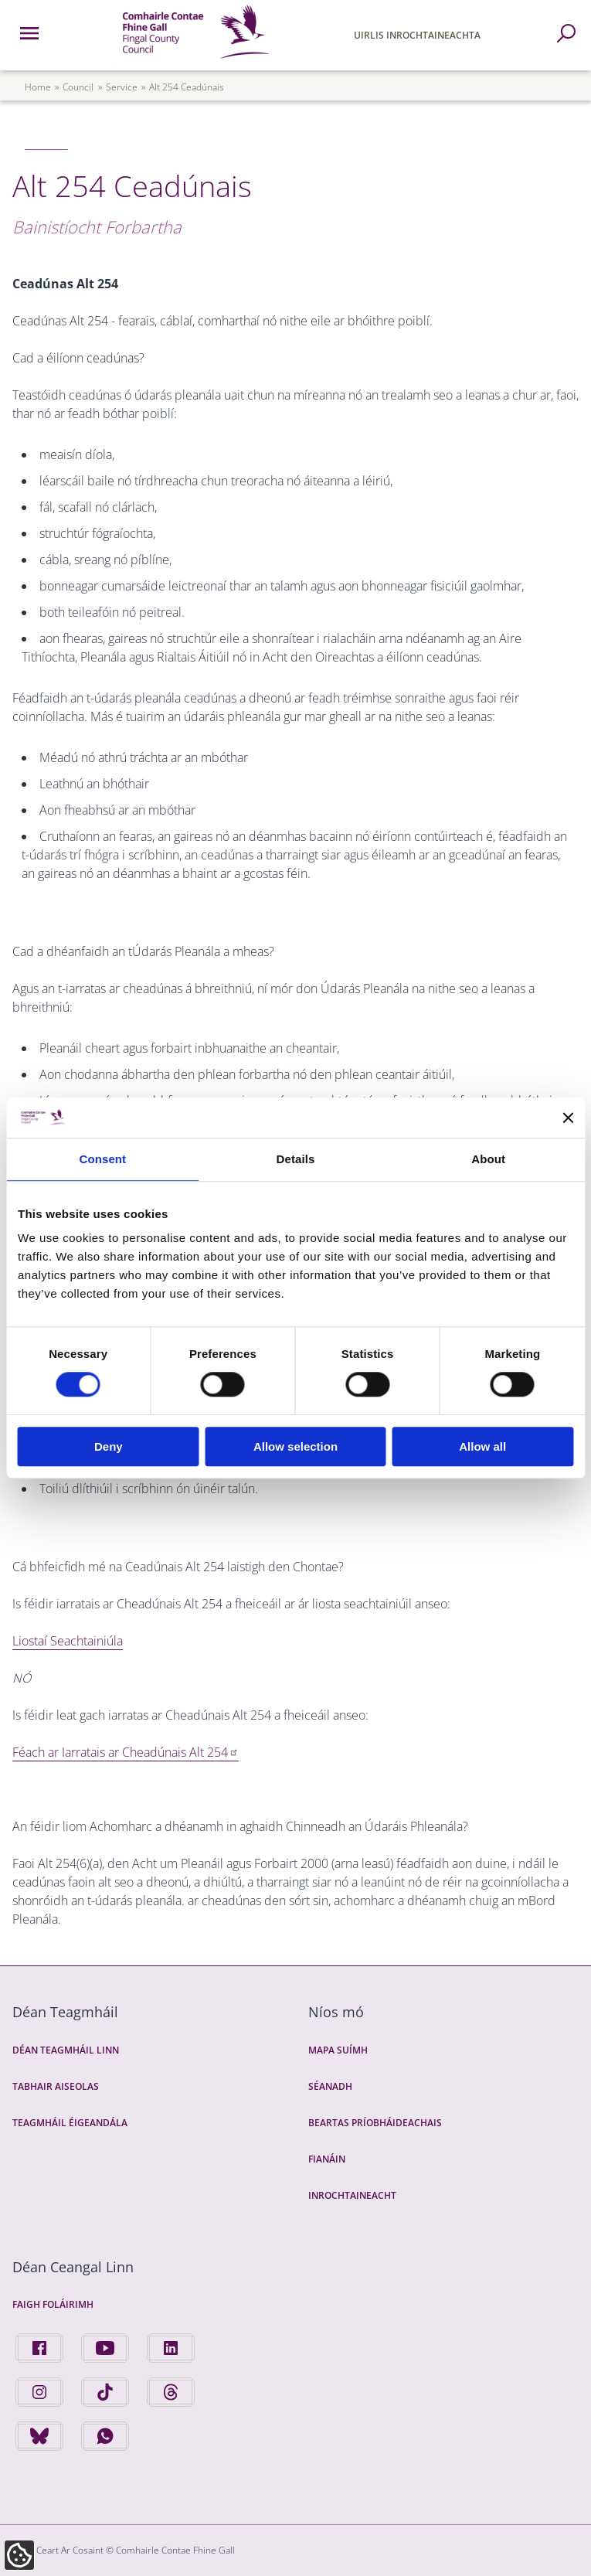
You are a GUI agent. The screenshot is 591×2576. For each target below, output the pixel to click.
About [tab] (488, 1158)
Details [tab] (296, 1158)
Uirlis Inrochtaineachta (417, 35)
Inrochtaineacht (352, 2195)
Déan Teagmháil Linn (65, 2050)
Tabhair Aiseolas (55, 2086)
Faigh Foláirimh (52, 2304)
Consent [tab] (102, 1158)
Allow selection (295, 1446)
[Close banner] (567, 1117)
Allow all (482, 1446)
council (78, 87)
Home (38, 87)
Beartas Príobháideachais (375, 2122)
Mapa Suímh (338, 2050)
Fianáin (326, 2159)
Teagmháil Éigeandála (69, 2122)
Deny (108, 1446)
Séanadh (330, 2086)
